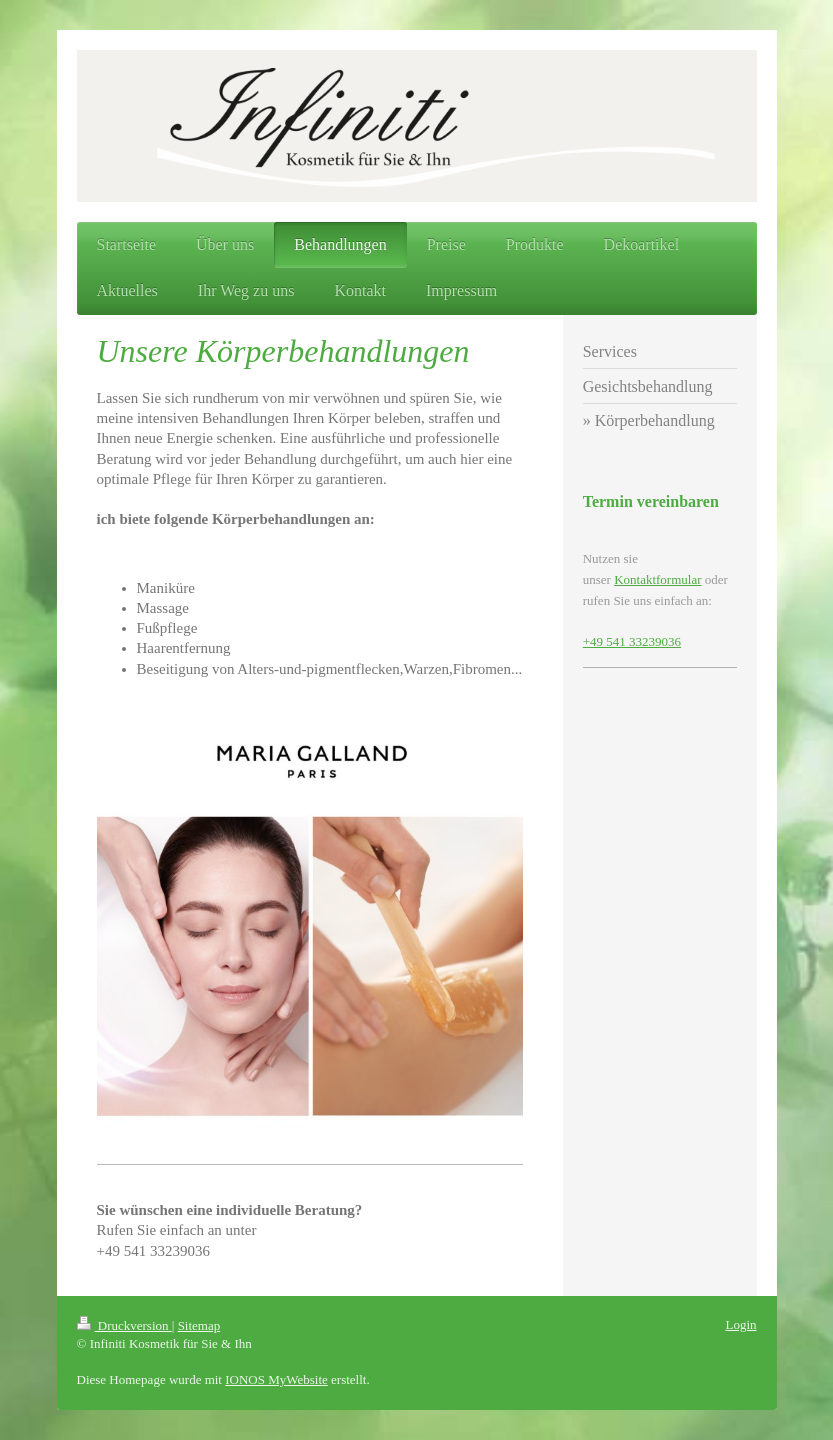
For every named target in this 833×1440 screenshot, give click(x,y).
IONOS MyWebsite (276, 1379)
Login (740, 1324)
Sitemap (199, 1325)
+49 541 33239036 (632, 641)
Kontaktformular (657, 579)
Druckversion (124, 1325)
